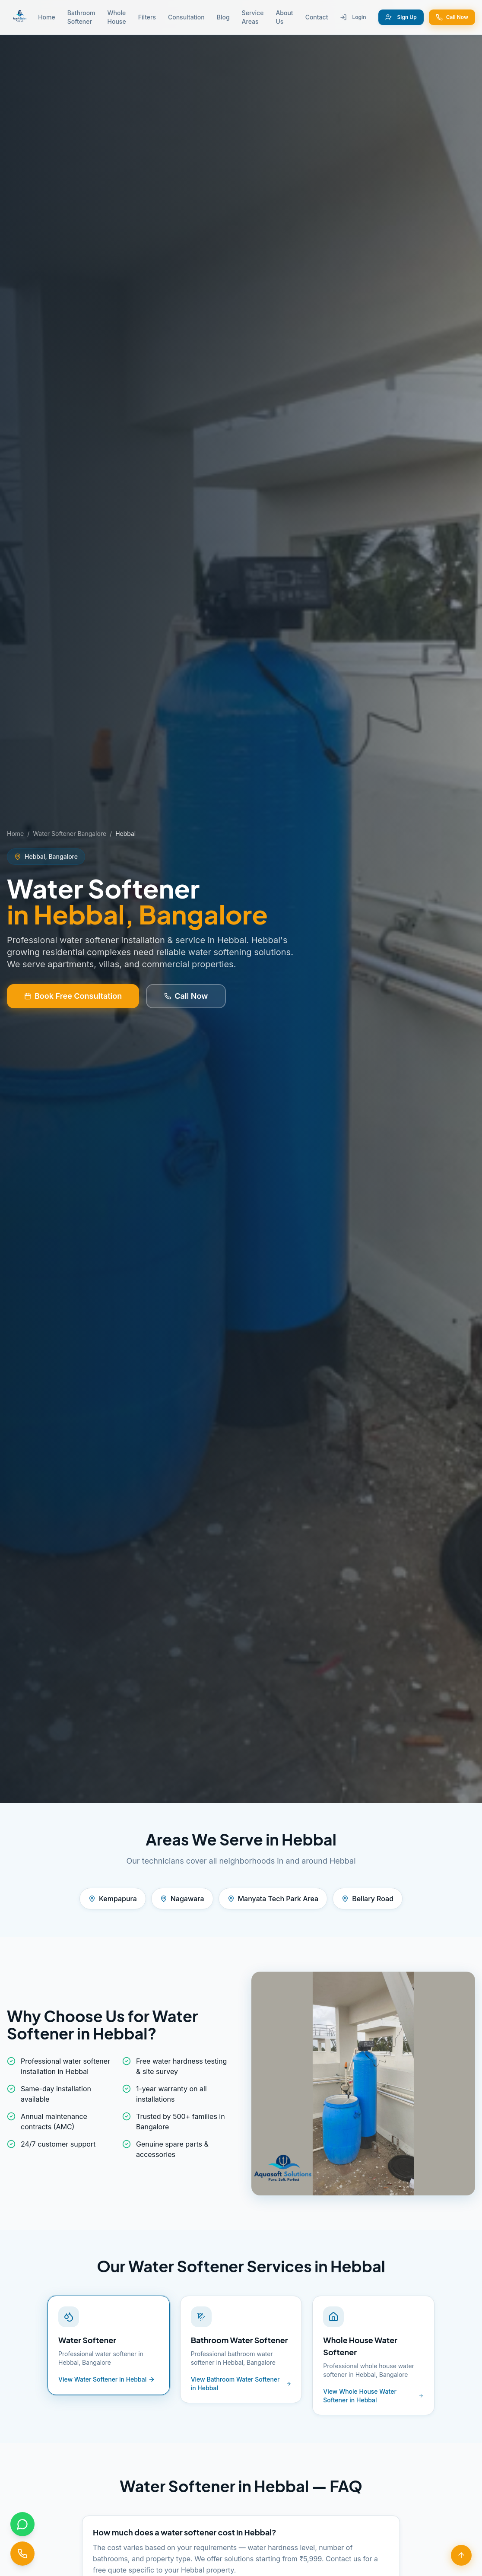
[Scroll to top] (461, 2555)
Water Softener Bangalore (69, 833)
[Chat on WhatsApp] (22, 2524)
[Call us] (22, 2553)
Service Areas (253, 17)
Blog (223, 17)
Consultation (186, 17)
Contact (316, 17)
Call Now (452, 17)
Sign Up (401, 17)
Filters (147, 17)
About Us (284, 17)
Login (353, 17)
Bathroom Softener (81, 17)
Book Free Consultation (73, 996)
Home (46, 17)
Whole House (117, 17)
